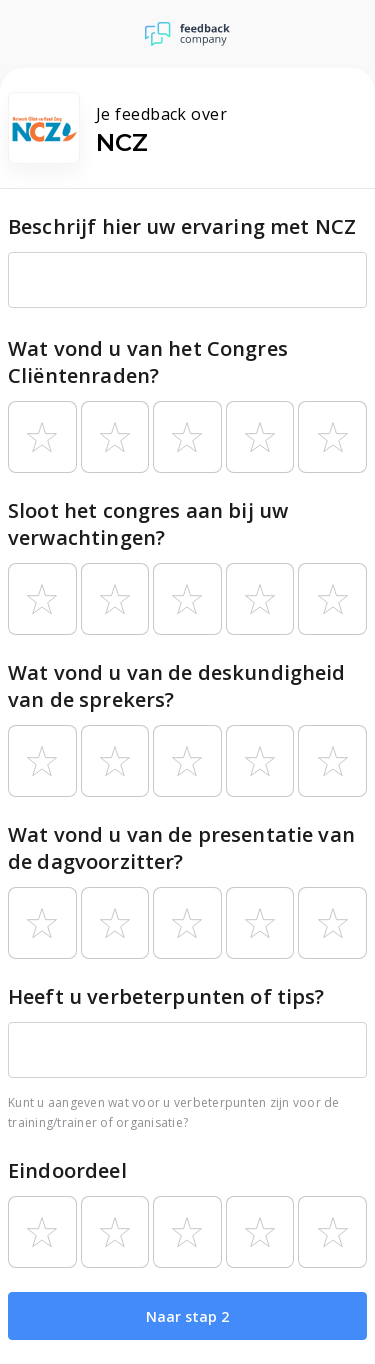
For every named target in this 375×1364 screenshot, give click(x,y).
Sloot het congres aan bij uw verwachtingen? (148, 524)
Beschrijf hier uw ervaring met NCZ (182, 226)
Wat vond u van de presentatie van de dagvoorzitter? (181, 848)
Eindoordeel (67, 1170)
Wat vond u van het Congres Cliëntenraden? (148, 362)
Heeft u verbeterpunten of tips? (166, 996)
